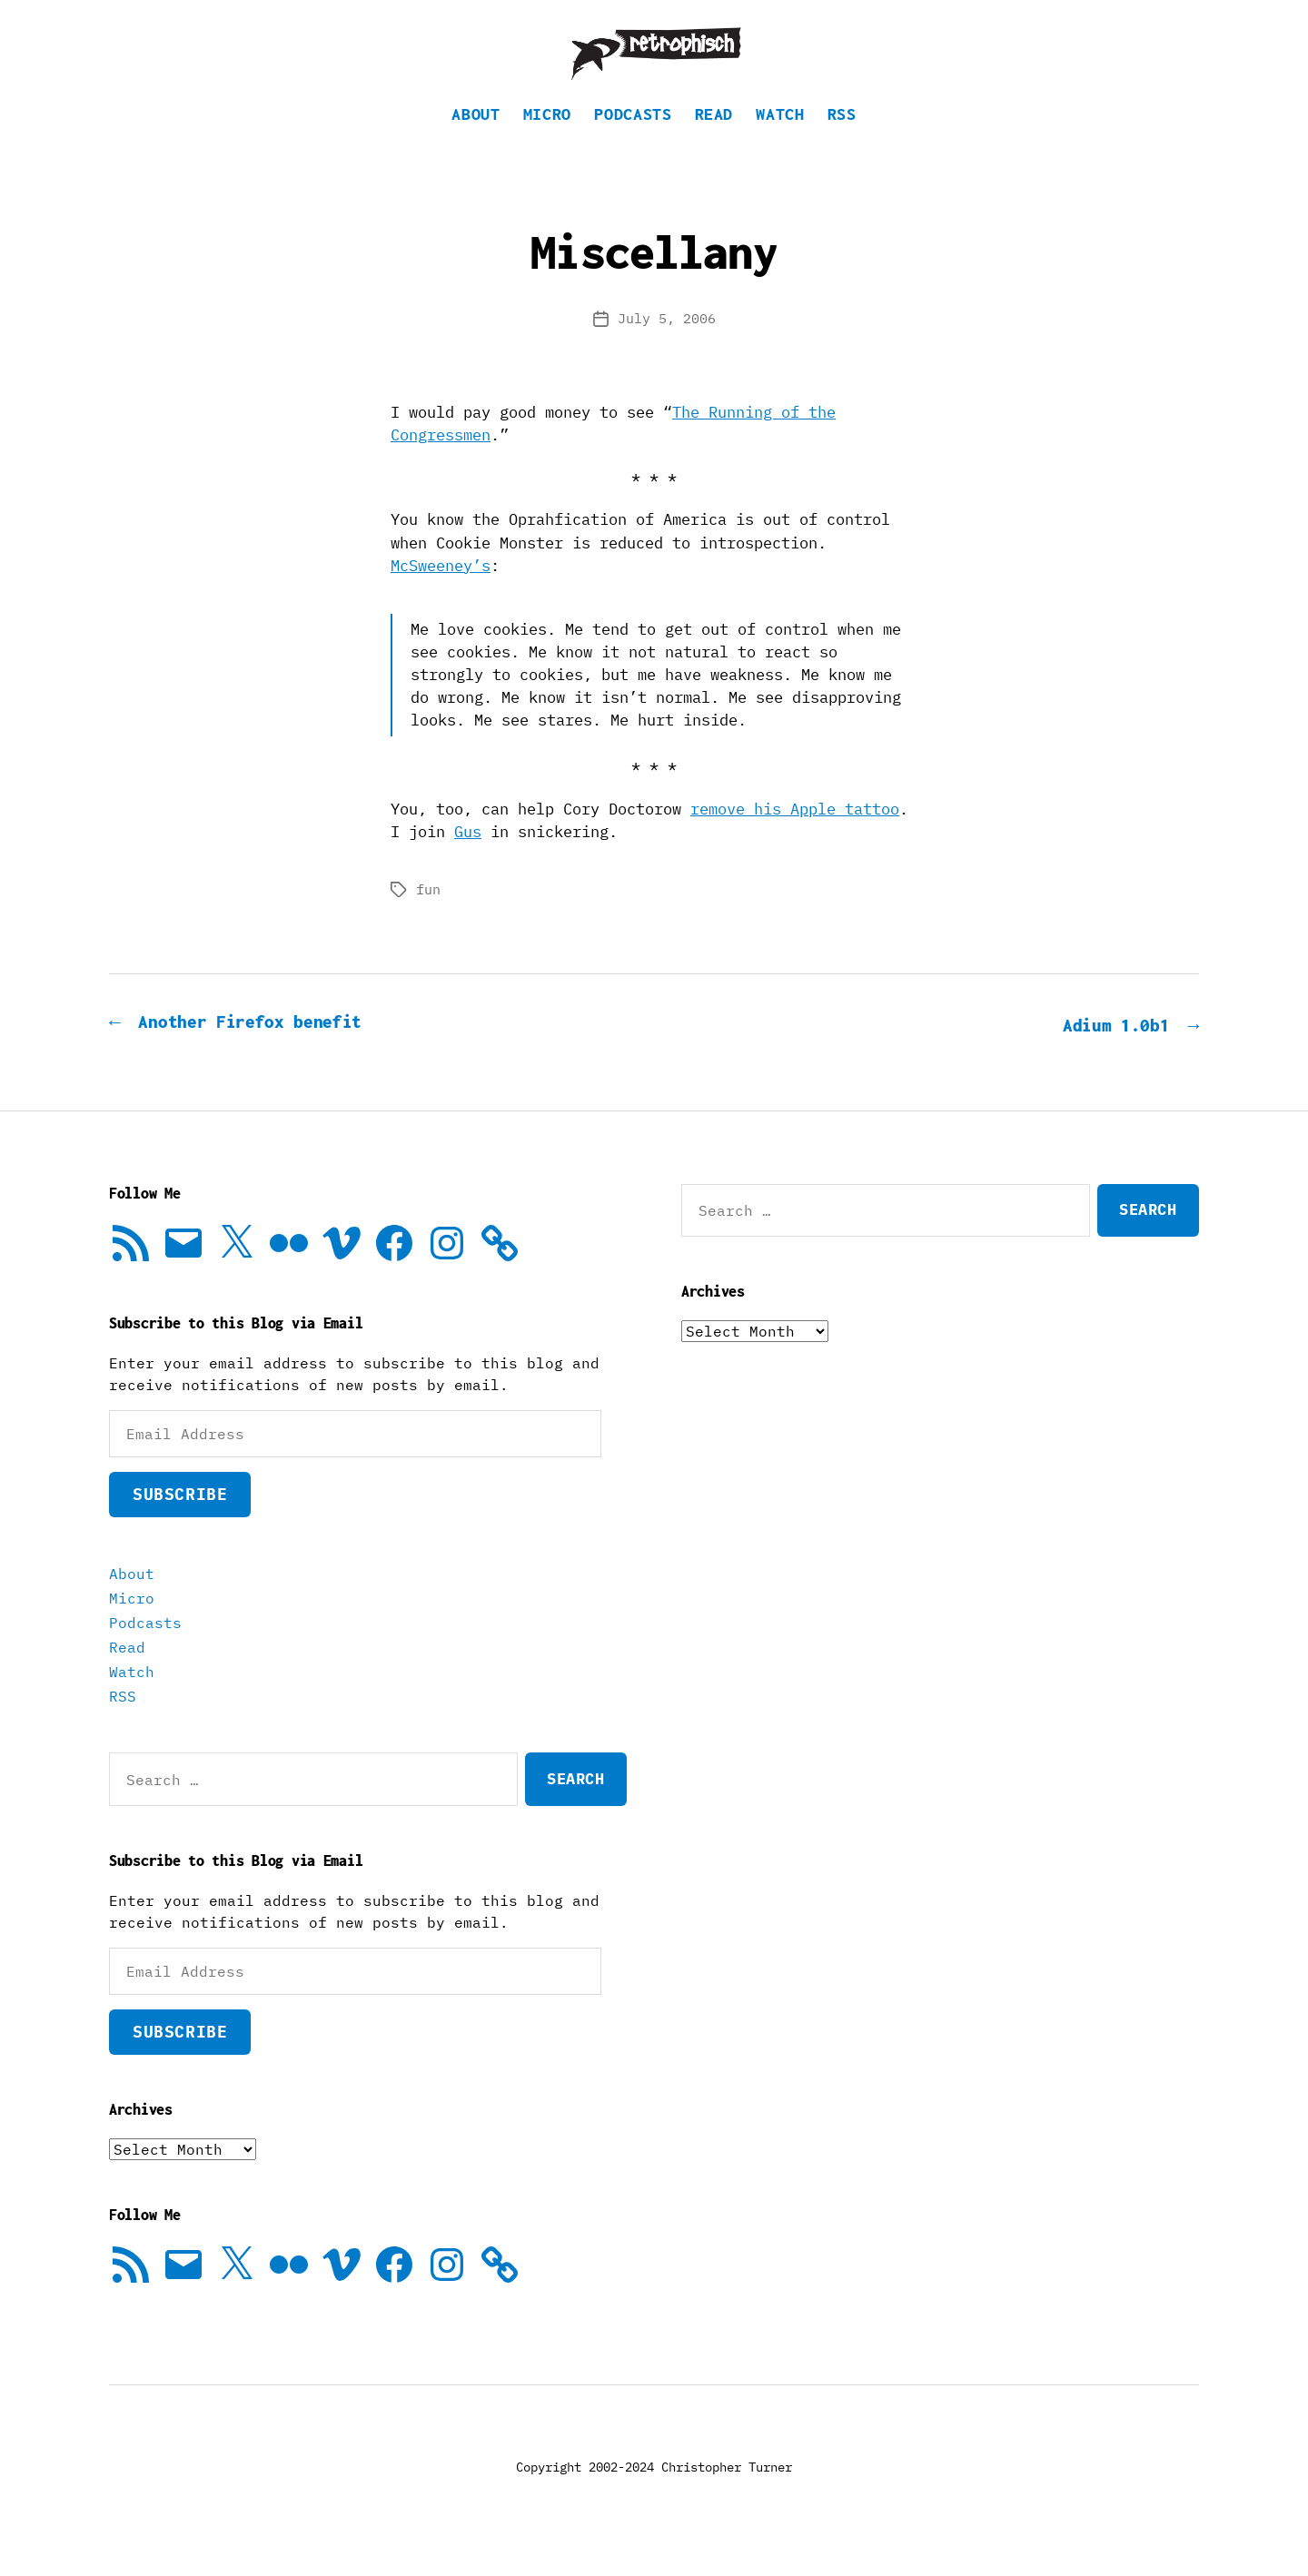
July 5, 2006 (667, 345)
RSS (842, 141)
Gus (467, 859)
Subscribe (180, 1520)
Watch (780, 141)
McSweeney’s (440, 593)
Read (714, 141)
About (475, 141)
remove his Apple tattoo (794, 836)
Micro (547, 141)
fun (428, 916)
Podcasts (632, 141)
